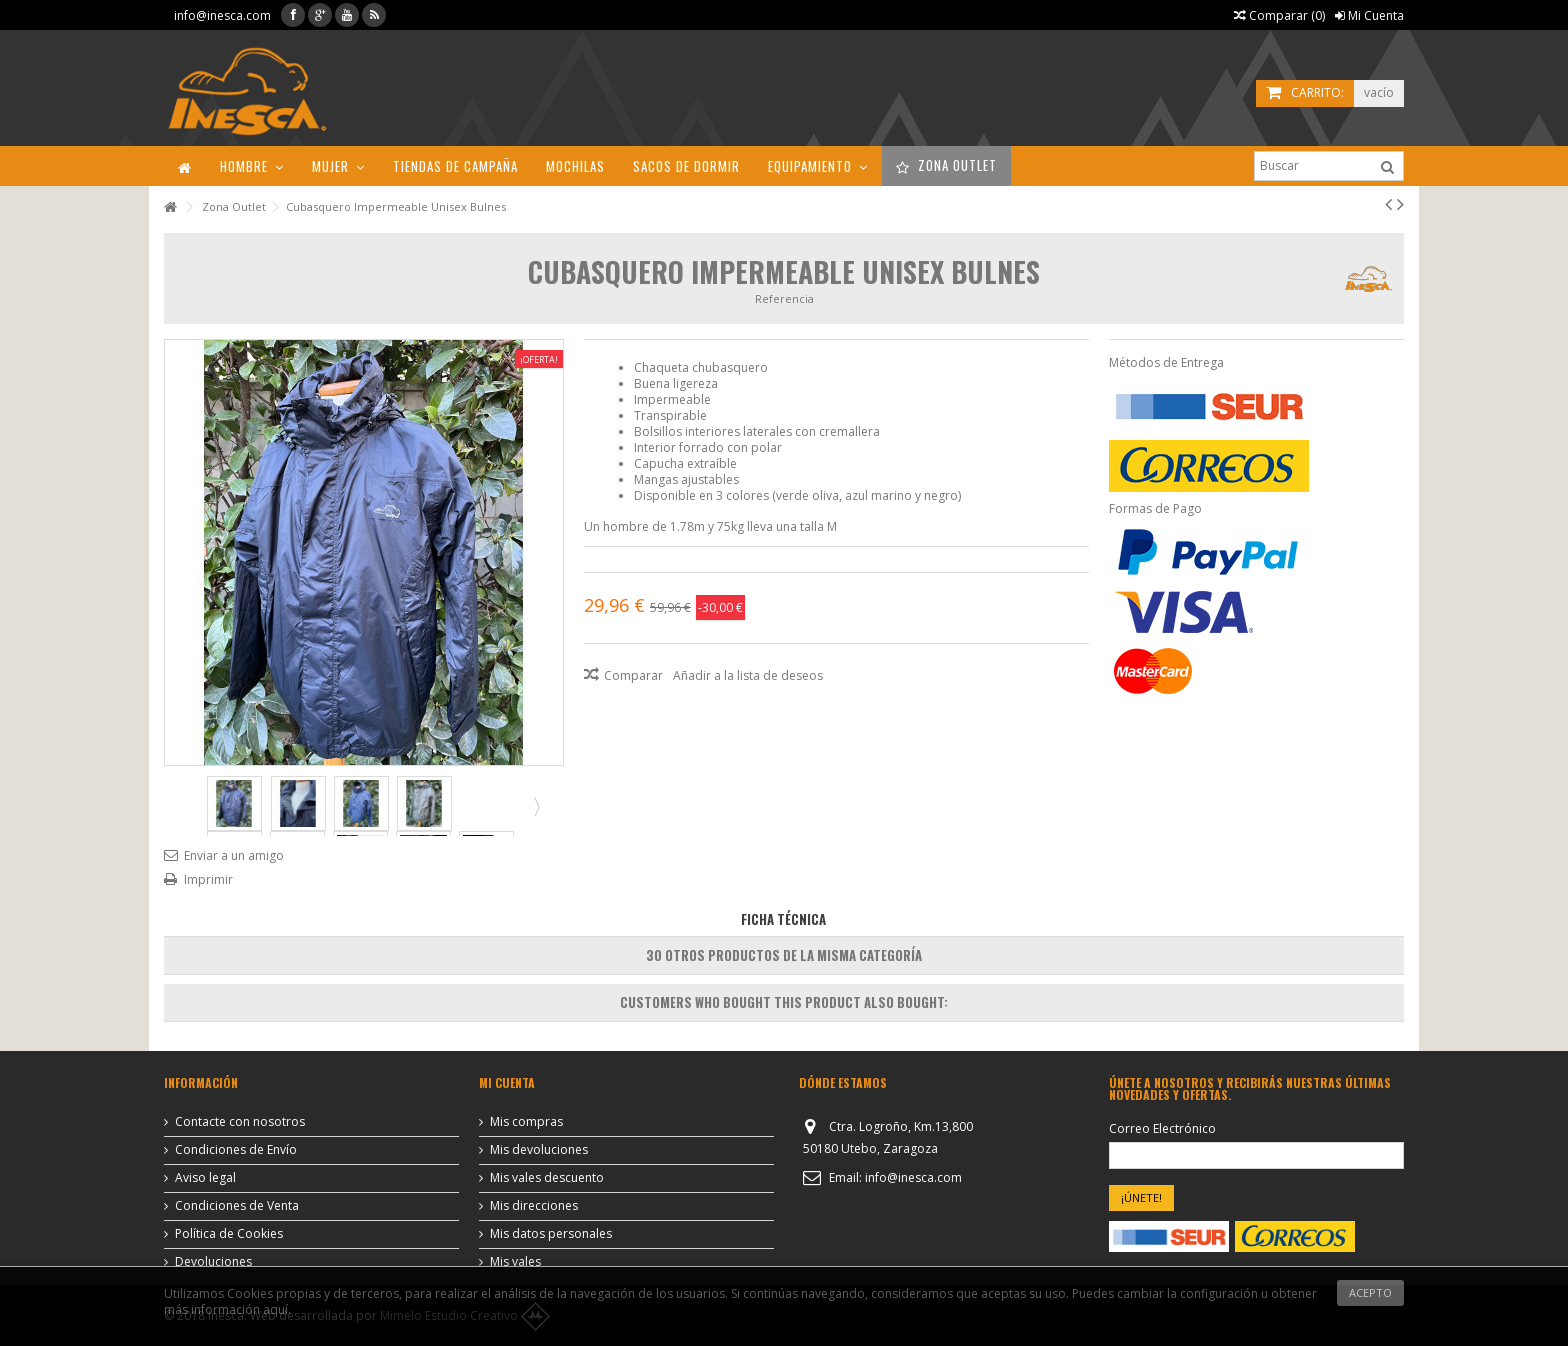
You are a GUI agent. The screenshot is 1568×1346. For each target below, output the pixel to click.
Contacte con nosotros (240, 1122)
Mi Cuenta (1369, 15)
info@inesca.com (222, 15)
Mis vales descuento (547, 1178)
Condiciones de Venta (237, 1206)
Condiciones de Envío (236, 1150)
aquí (275, 1309)
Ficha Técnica (783, 919)
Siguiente (535, 806)
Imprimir (208, 879)
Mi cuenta (507, 1082)
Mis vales (515, 1262)
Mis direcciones (534, 1206)
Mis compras (526, 1122)
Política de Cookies (229, 1234)
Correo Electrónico (1162, 1129)
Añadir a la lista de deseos (748, 675)
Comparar (633, 675)
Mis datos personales (551, 1234)
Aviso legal (205, 1178)
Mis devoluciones (539, 1150)
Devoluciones (213, 1262)
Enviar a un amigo (234, 855)
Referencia (784, 298)
